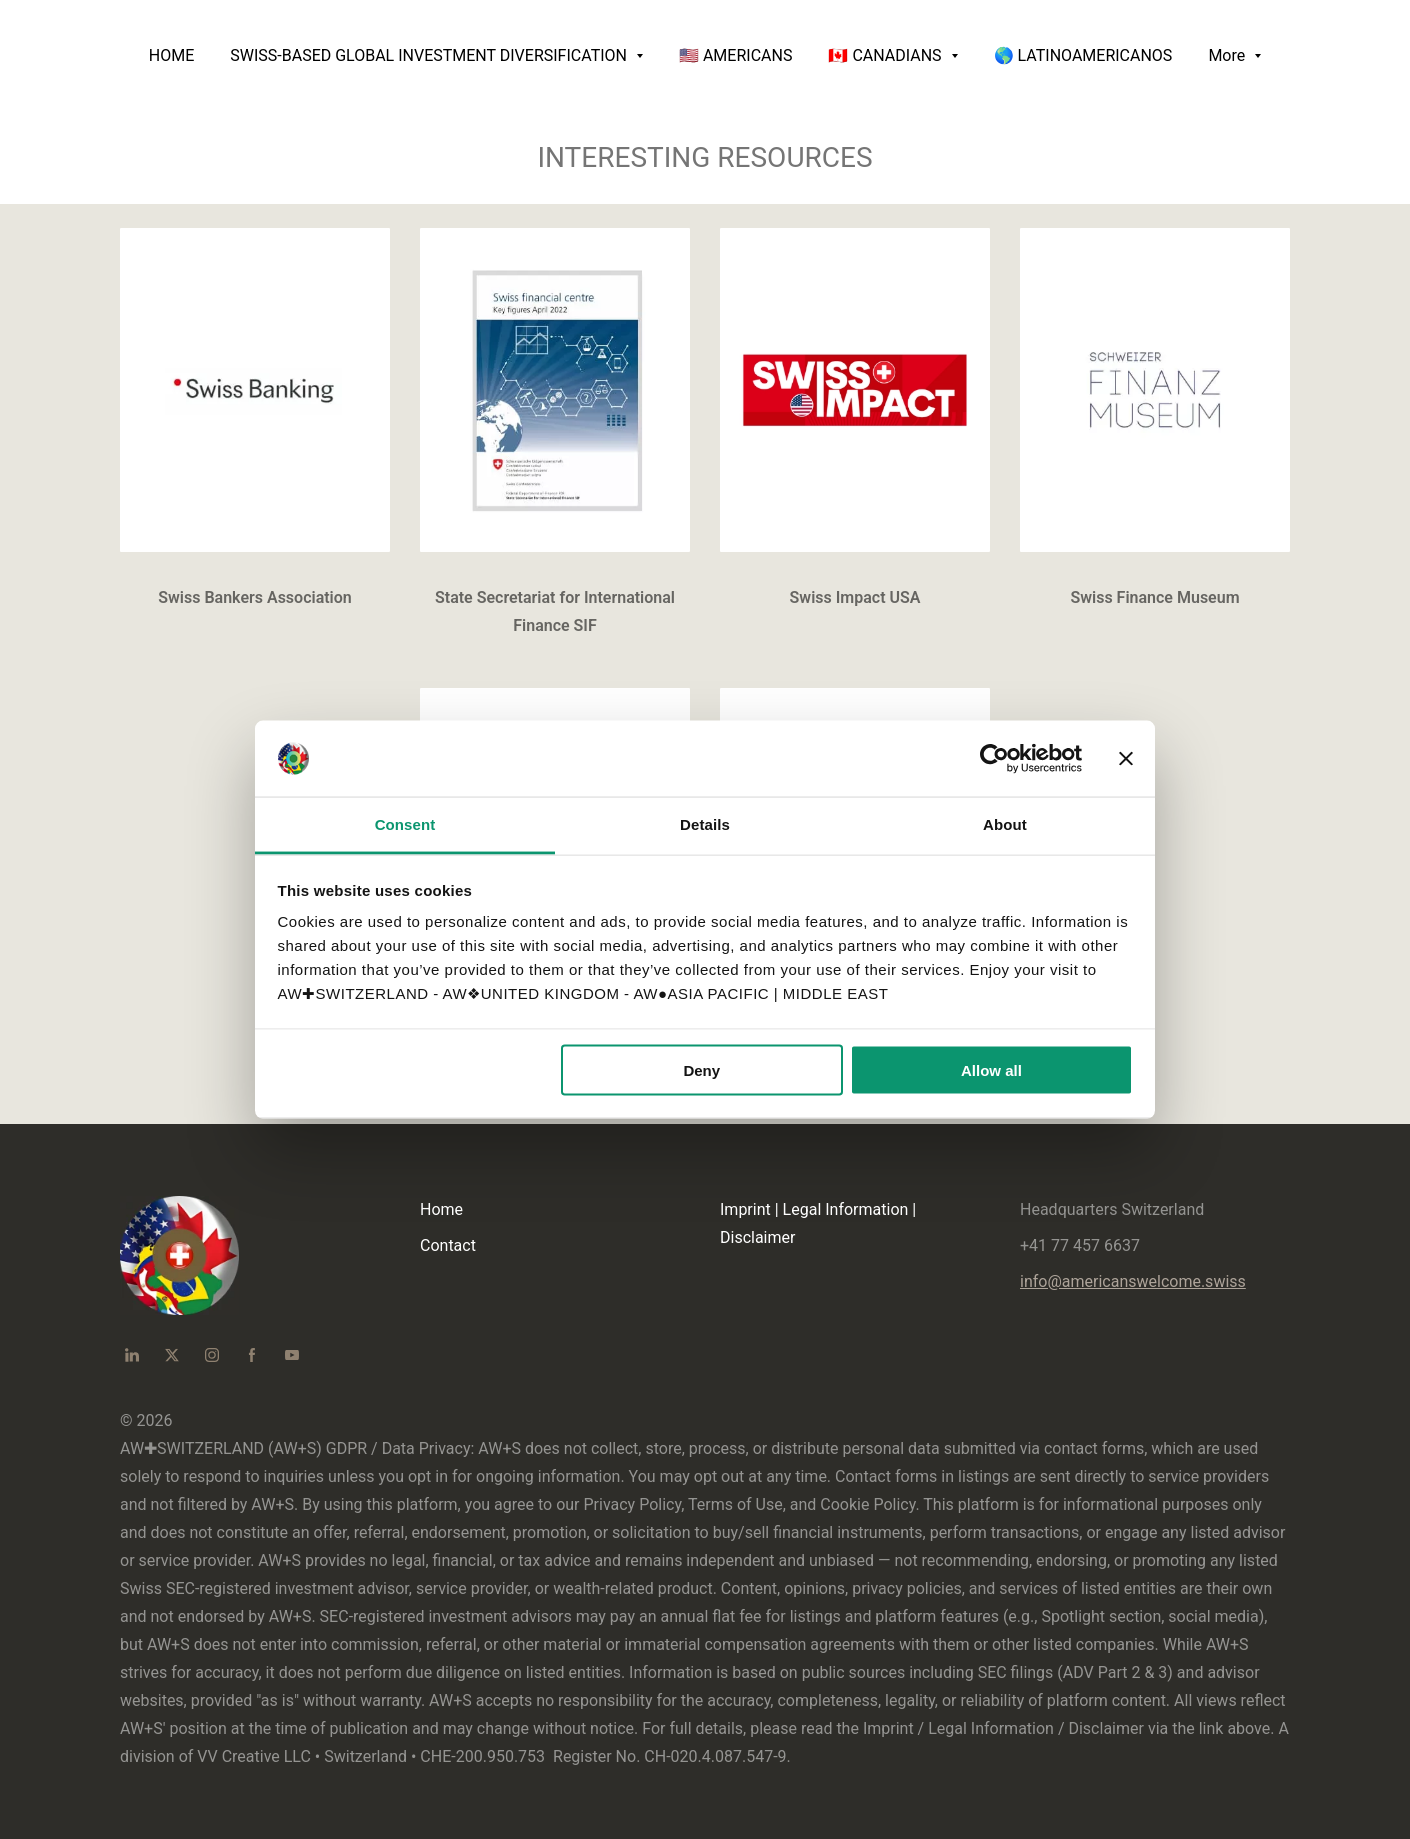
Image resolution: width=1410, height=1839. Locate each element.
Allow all (991, 1069)
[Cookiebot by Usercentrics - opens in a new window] (994, 759)
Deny (701, 1069)
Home (441, 1209)
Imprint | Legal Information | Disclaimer (818, 1223)
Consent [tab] (405, 824)
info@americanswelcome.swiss (1133, 1281)
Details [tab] (705, 824)
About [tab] (1005, 824)
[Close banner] (1126, 759)
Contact (448, 1245)
